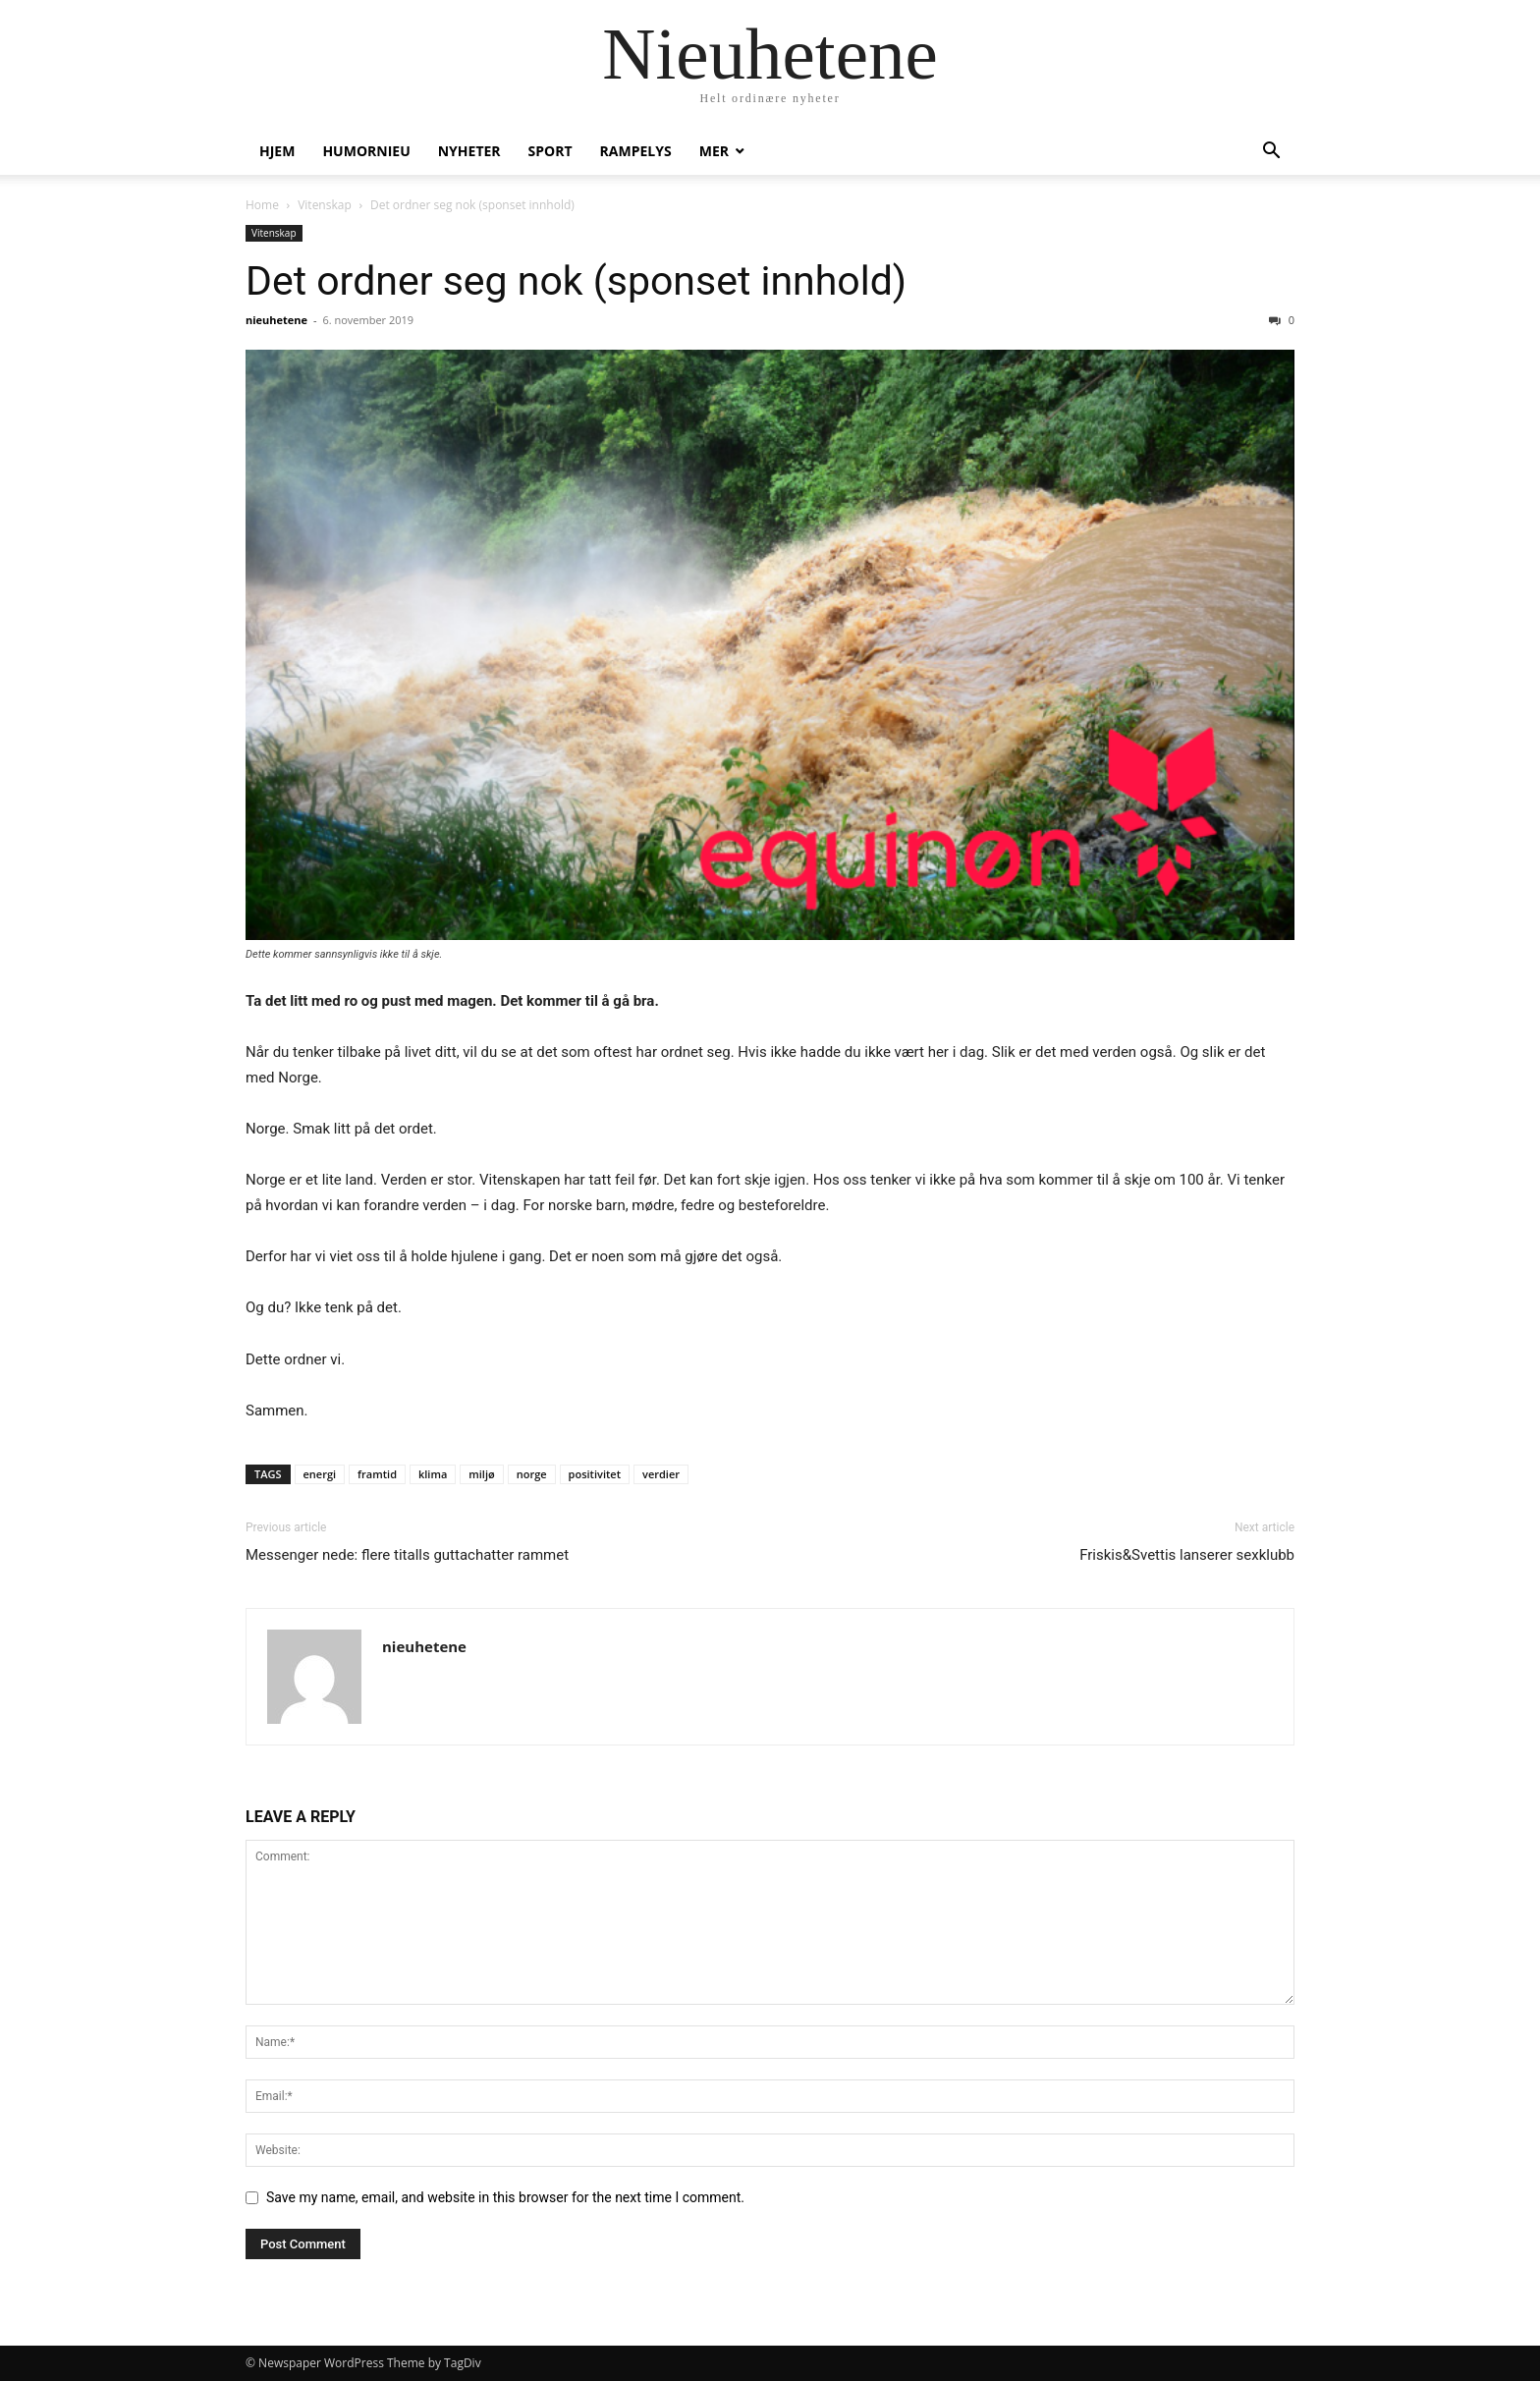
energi (320, 1474)
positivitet (595, 1474)
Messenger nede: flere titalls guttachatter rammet (407, 1555)
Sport (550, 150)
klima (432, 1474)
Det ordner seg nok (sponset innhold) (576, 281)
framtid (377, 1474)
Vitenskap (325, 204)
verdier (661, 1474)
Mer (714, 150)
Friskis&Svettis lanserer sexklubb (1186, 1555)
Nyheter (469, 150)
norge (532, 1474)
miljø (481, 1474)
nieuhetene (276, 319)
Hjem (277, 150)
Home (262, 204)
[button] (1270, 152)
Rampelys (636, 150)
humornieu (366, 150)
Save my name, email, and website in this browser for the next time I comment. (505, 2197)
